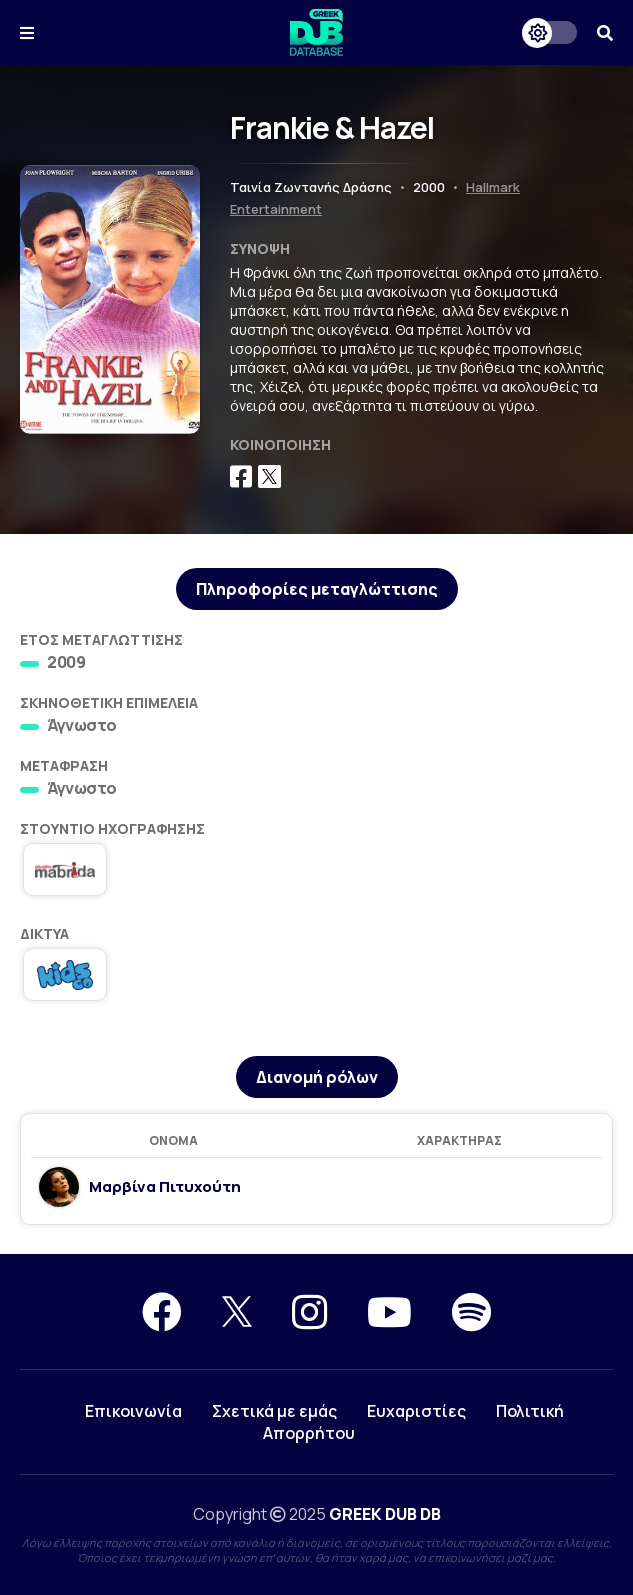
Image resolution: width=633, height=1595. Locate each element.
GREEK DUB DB (385, 1514)
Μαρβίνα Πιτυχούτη (165, 1187)
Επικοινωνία (133, 1411)
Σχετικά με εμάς (274, 1411)
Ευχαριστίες (416, 1411)
